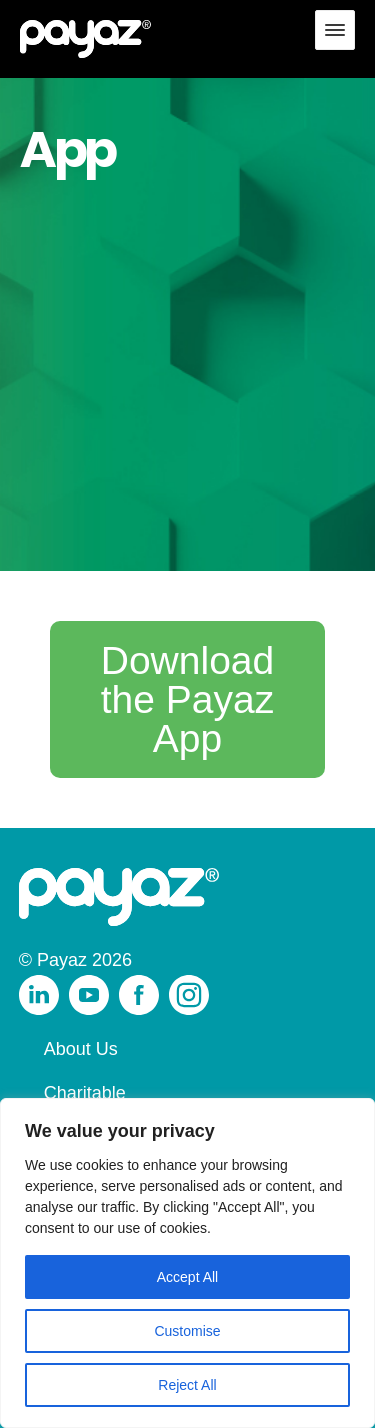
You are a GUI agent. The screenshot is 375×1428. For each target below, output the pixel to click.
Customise (187, 1331)
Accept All (187, 1277)
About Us (81, 1049)
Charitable (85, 1093)
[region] (187, 1263)
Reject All (187, 1385)
